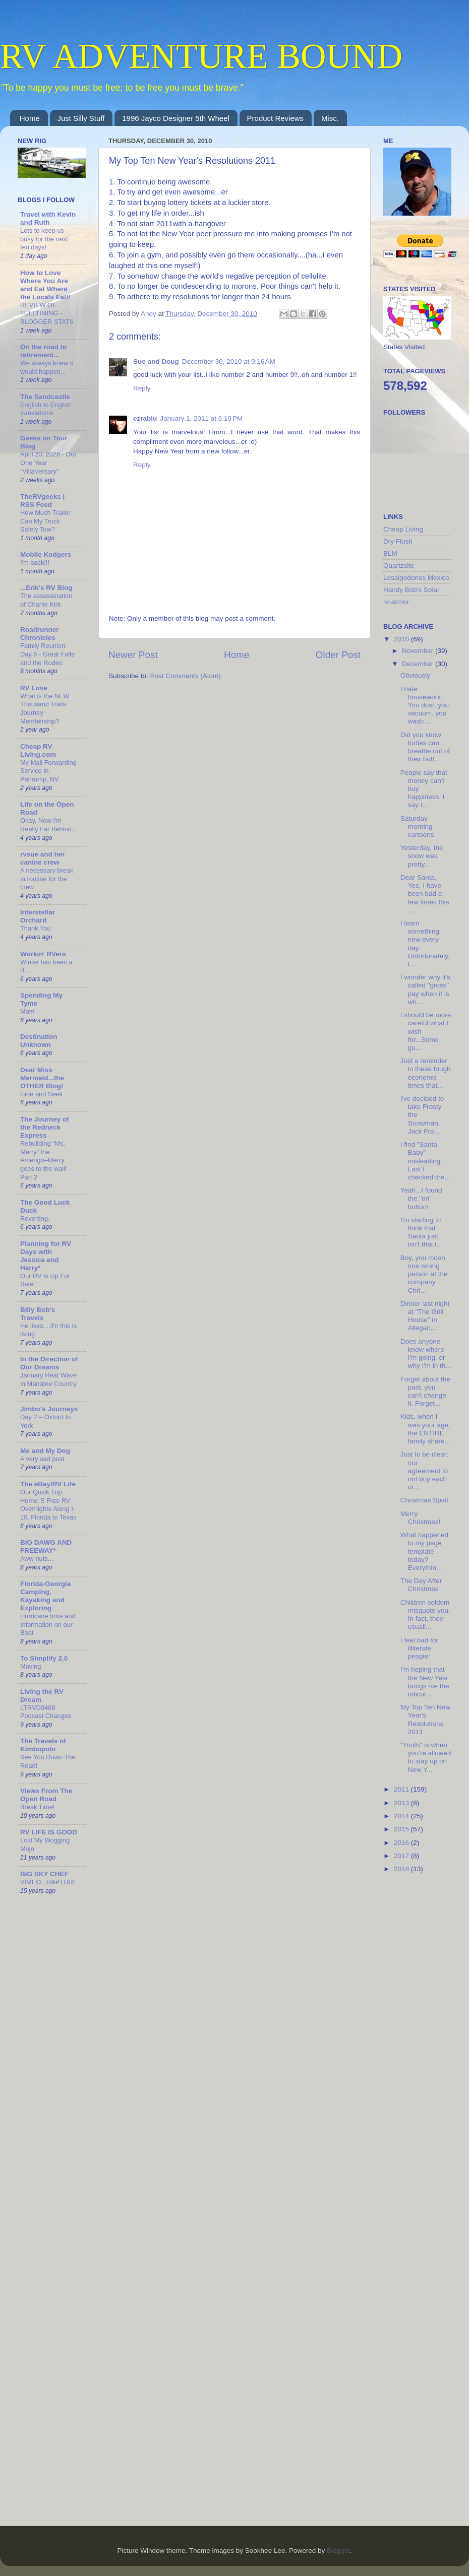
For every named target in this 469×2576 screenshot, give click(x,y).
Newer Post (133, 654)
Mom (27, 1011)
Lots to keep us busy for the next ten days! (44, 239)
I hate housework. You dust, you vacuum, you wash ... (424, 705)
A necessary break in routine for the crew (46, 879)
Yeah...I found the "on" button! (421, 1198)
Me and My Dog (45, 1451)
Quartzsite (399, 565)
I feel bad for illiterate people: (419, 1648)
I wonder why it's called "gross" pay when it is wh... (425, 989)
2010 (402, 639)
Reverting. (34, 1218)
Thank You (35, 928)
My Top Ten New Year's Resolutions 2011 (425, 1719)
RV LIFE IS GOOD (48, 1832)
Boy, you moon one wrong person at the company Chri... (424, 1274)
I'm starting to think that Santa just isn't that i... (421, 1232)
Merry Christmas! (420, 1518)
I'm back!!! (34, 562)
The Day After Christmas (421, 1585)
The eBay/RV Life (48, 1484)
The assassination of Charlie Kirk (46, 600)
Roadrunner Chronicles (39, 633)
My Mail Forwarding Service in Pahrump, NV (48, 771)
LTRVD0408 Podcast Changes (45, 1712)
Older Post (338, 654)
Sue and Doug (156, 361)
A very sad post (42, 1459)
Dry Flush (398, 541)
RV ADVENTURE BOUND (201, 56)
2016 (402, 1842)
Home (30, 118)
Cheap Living (403, 529)
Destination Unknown (38, 1040)
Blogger (338, 2550)
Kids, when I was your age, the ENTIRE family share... (425, 1429)
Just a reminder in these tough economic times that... (425, 1073)
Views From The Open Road (46, 1795)
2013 (402, 1803)
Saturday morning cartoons (417, 826)
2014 (402, 1816)
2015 (402, 1829)
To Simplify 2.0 (44, 1658)
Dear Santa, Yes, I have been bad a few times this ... (424, 894)
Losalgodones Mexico (416, 577)
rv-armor (396, 602)
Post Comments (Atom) (185, 676)
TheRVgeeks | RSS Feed (42, 500)
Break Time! (37, 1807)
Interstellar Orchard (37, 916)
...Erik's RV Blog (46, 587)
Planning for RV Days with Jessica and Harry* (45, 1256)
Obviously (415, 675)
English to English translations (46, 409)
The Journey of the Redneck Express (44, 1127)
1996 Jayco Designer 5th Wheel (175, 118)
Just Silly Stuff (81, 118)
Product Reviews (275, 118)
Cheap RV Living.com (38, 750)
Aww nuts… (37, 1558)
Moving (30, 1666)
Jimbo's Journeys (49, 1409)
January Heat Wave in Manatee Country (48, 1379)
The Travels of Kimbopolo (43, 1745)
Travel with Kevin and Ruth (48, 218)
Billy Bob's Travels (37, 1314)
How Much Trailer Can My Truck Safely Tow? (45, 521)
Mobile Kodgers (45, 554)
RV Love (33, 688)
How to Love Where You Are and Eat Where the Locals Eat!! (45, 285)
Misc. (330, 118)
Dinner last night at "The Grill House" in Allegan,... (425, 1316)
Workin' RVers (43, 954)
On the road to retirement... (43, 351)
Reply (142, 388)
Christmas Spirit (424, 1500)
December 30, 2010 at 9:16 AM (228, 361)
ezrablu (145, 418)
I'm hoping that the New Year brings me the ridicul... (424, 1682)
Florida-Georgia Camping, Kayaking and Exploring (45, 1596)
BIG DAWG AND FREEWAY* (46, 1546)
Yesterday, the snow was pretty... (421, 856)
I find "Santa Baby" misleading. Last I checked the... (425, 1161)
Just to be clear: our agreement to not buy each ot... (424, 1470)
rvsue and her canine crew (42, 858)
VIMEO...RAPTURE (48, 1882)
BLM (390, 553)
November (418, 650)
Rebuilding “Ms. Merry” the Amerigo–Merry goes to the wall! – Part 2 (46, 1160)
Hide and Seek (41, 1094)
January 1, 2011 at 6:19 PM (201, 418)
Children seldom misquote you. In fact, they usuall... (425, 1615)
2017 (402, 1856)
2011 (402, 1789)
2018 (402, 1869)
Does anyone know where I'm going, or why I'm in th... (425, 1354)
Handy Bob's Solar (411, 589)
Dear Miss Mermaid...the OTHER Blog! (42, 1078)
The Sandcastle (45, 397)
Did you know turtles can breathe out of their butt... (425, 747)
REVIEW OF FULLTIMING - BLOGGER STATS (47, 313)
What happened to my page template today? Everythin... (424, 1551)
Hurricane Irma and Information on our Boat (48, 1624)
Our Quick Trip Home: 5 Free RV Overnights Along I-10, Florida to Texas (48, 1504)
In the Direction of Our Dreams (49, 1363)
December (418, 664)
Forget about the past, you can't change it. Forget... (425, 1391)
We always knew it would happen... (46, 367)
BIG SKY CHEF (44, 1874)
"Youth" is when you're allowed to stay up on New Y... (425, 1757)
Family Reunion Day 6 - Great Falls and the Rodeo (47, 654)
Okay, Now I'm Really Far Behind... (48, 825)
